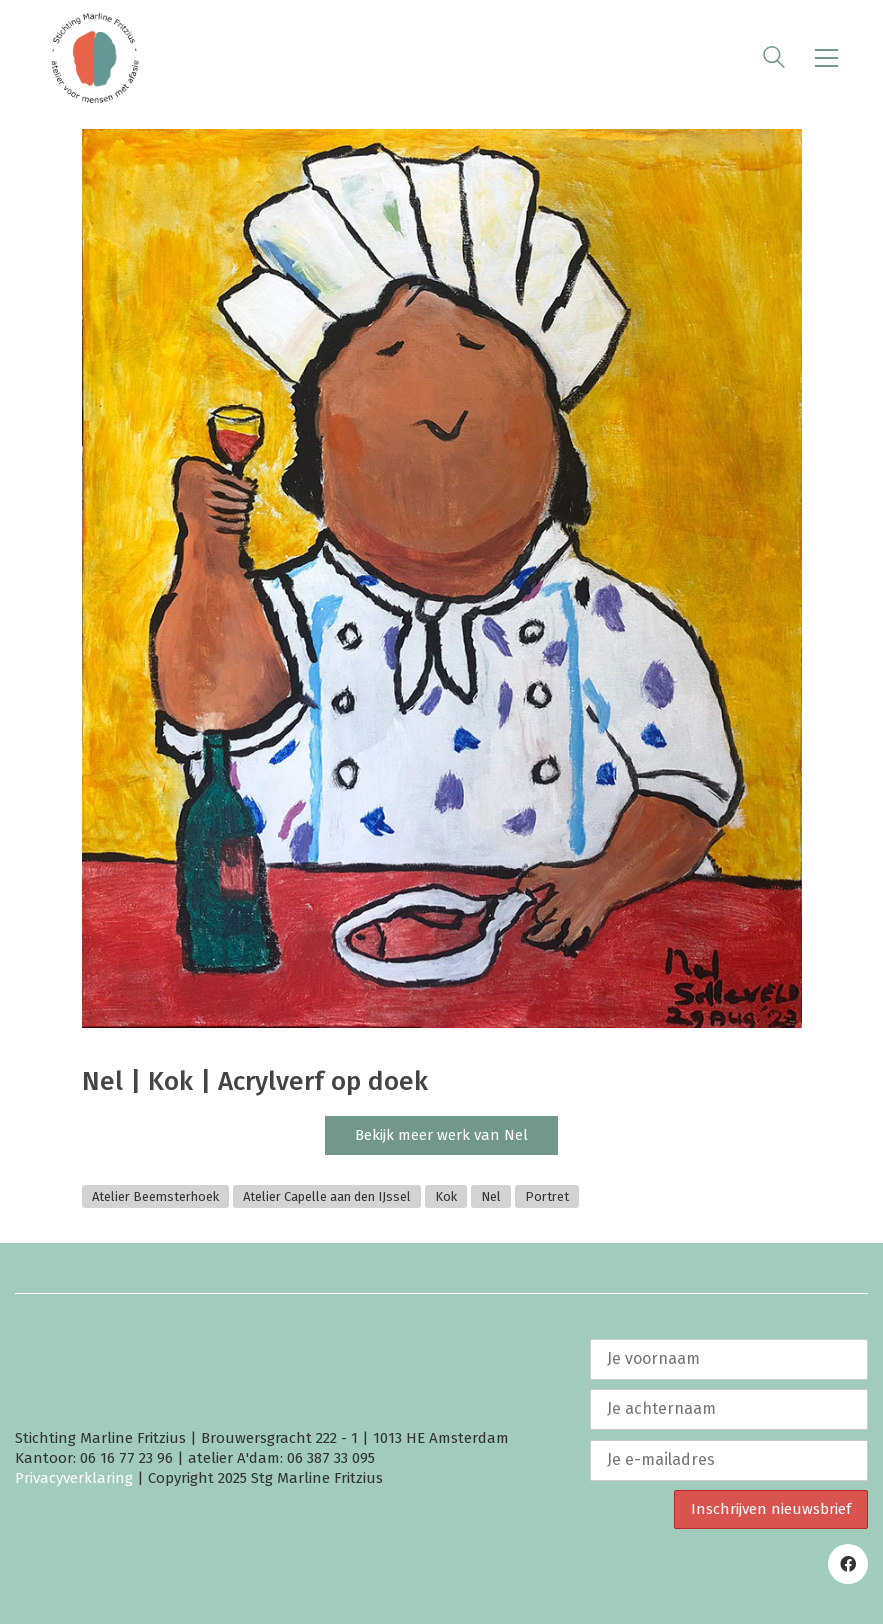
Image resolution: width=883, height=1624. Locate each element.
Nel (491, 1196)
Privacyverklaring (74, 1478)
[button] (826, 58)
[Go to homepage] (95, 58)
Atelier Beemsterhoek (155, 1196)
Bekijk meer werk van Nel (441, 1135)
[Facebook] (848, 1564)
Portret (547, 1196)
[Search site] (774, 60)
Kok (446, 1196)
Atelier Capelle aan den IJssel (327, 1196)
